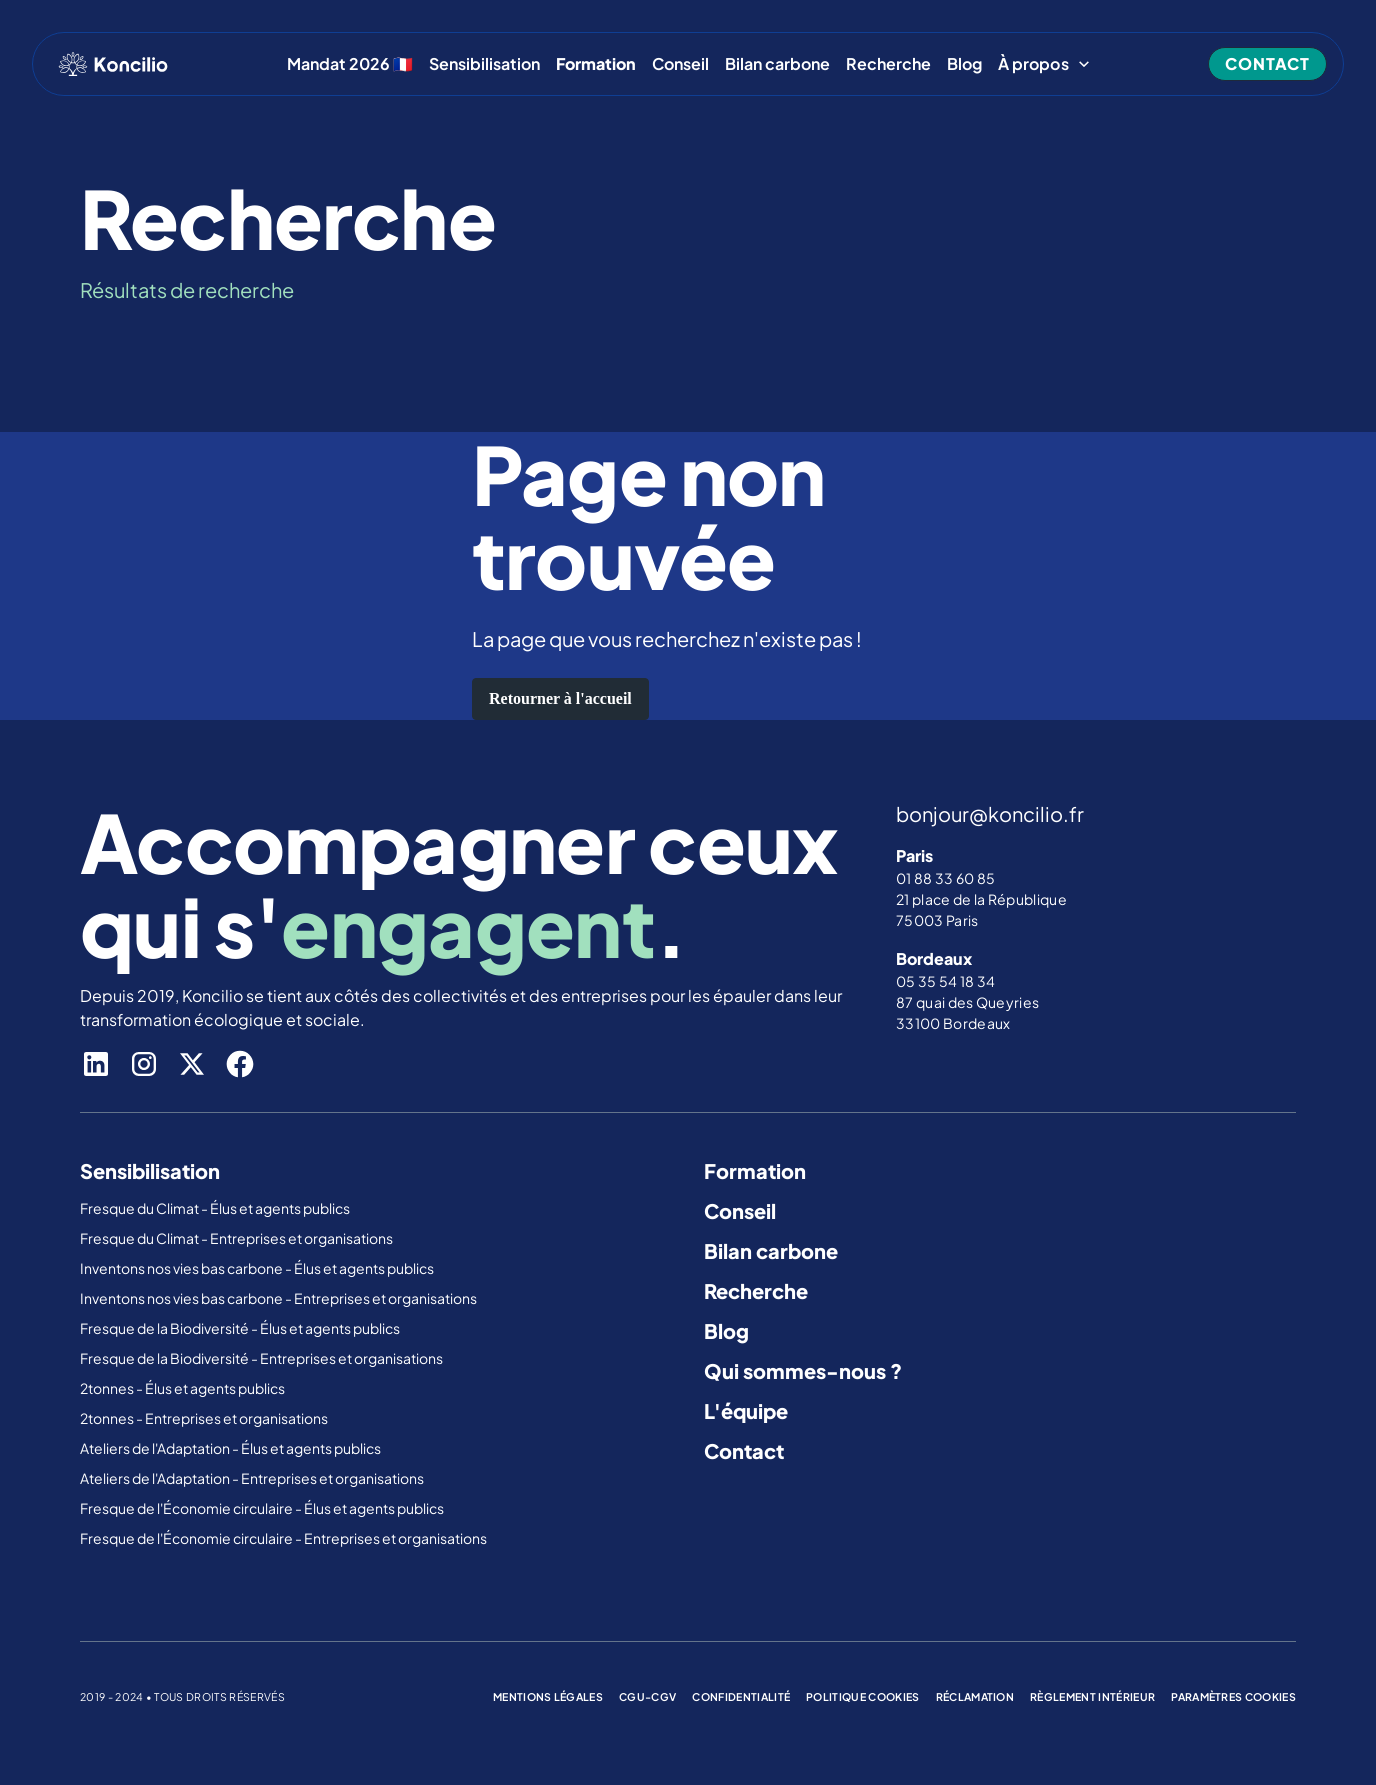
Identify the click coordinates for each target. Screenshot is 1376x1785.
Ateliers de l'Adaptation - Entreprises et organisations (252, 1478)
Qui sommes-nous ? (803, 1370)
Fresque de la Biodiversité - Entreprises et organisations (261, 1358)
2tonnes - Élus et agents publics (183, 1388)
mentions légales (548, 1696)
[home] (113, 64)
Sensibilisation (484, 64)
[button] (1044, 64)
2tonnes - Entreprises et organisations (204, 1418)
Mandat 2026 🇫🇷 (350, 64)
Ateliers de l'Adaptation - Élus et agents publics (231, 1448)
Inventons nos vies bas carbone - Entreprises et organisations (278, 1298)
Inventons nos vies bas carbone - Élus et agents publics (258, 1268)
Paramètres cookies (1233, 1696)
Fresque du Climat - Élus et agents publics (216, 1208)
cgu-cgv (647, 1696)
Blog (964, 64)
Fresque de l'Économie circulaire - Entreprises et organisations (283, 1538)
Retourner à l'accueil (560, 698)
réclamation (975, 1696)
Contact (744, 1450)
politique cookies (862, 1696)
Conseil (680, 64)
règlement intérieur (1092, 1696)
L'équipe (746, 1410)
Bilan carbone (777, 64)
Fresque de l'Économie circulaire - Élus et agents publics (263, 1508)
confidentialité (741, 1696)
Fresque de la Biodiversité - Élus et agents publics (241, 1328)
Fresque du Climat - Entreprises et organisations (236, 1238)
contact (1267, 63)
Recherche (888, 64)
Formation (755, 1170)
